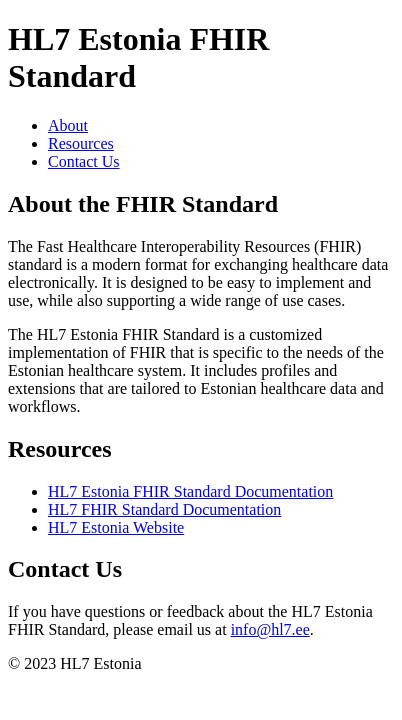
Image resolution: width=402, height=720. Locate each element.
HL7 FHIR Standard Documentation (164, 509)
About (68, 125)
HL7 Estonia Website (116, 527)
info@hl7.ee (270, 629)
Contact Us (84, 161)
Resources (81, 143)
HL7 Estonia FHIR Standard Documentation (190, 491)
